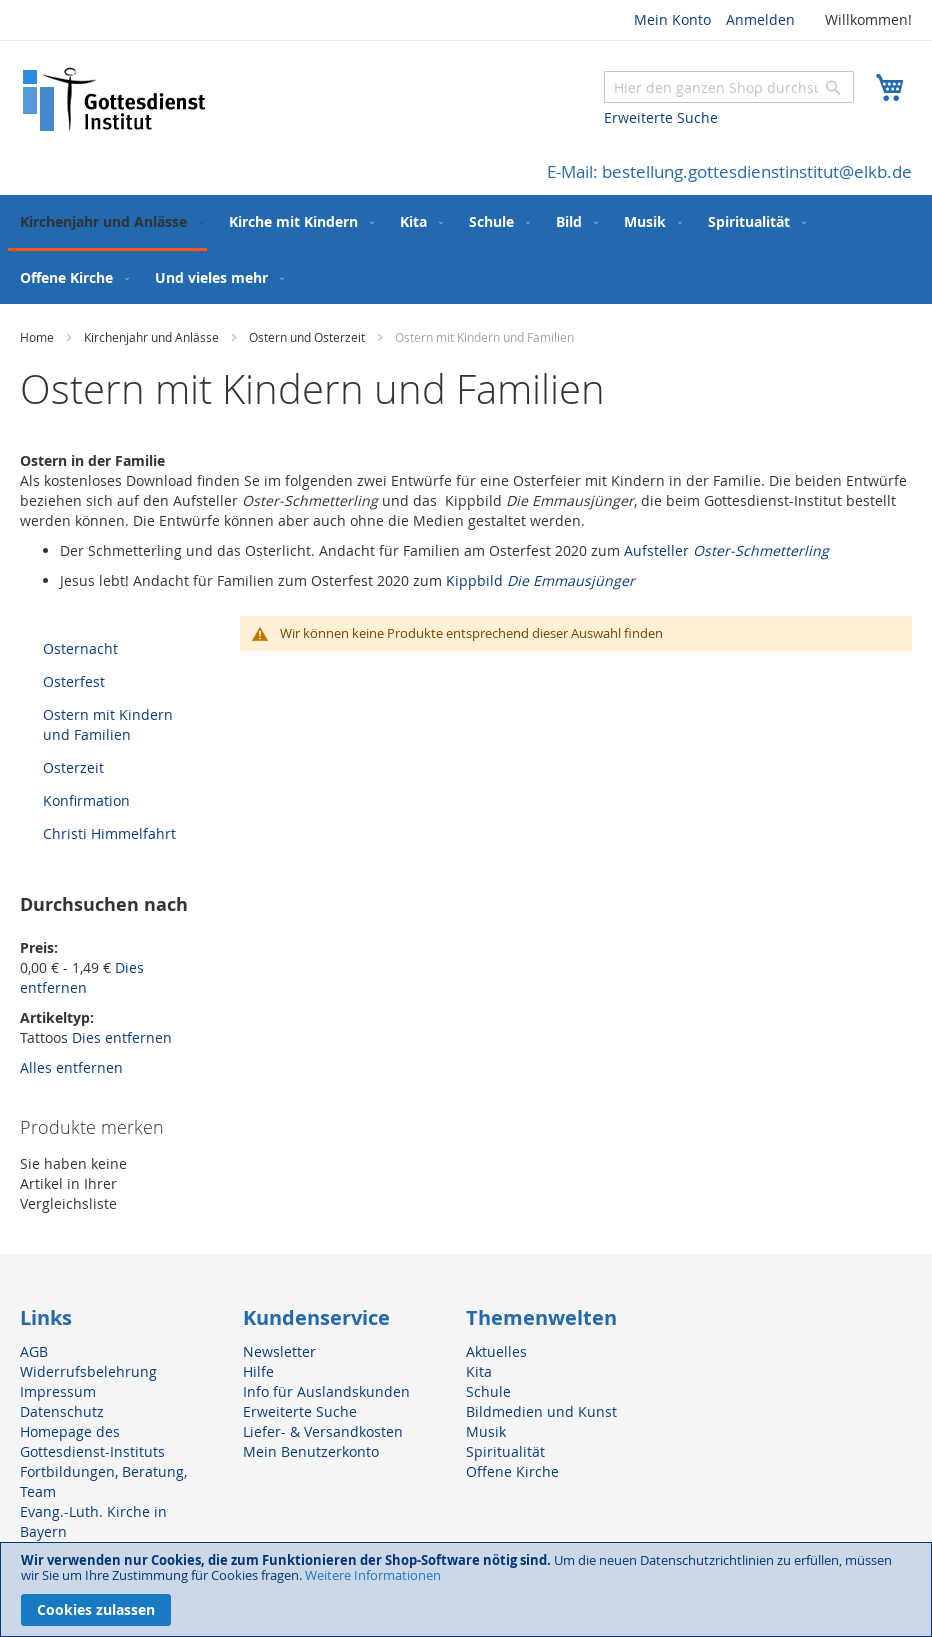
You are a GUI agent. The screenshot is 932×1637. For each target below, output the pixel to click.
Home (38, 337)
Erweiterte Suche (661, 117)
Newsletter (279, 1351)
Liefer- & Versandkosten (323, 1431)
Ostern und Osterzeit (308, 337)
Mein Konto (672, 19)
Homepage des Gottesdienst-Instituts (92, 1441)
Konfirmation (86, 800)
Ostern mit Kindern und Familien (108, 724)
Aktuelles (496, 1351)
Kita (479, 1371)
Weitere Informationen (373, 1575)
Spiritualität (505, 1451)
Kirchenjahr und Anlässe (153, 337)
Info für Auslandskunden (326, 1391)
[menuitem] (107, 223)
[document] (466, 1589)
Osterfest (74, 681)
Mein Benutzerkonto (311, 1451)
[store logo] (115, 99)
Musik (486, 1431)
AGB (34, 1351)
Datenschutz (62, 1411)
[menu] (466, 249)
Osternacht (80, 648)
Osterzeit (73, 767)
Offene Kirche (512, 1471)
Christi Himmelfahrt (109, 833)
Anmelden (760, 19)
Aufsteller (726, 550)
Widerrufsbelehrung (88, 1371)
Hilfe (258, 1371)
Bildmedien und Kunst (541, 1411)
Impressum (58, 1391)
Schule (488, 1391)
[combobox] (729, 87)
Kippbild (542, 580)
